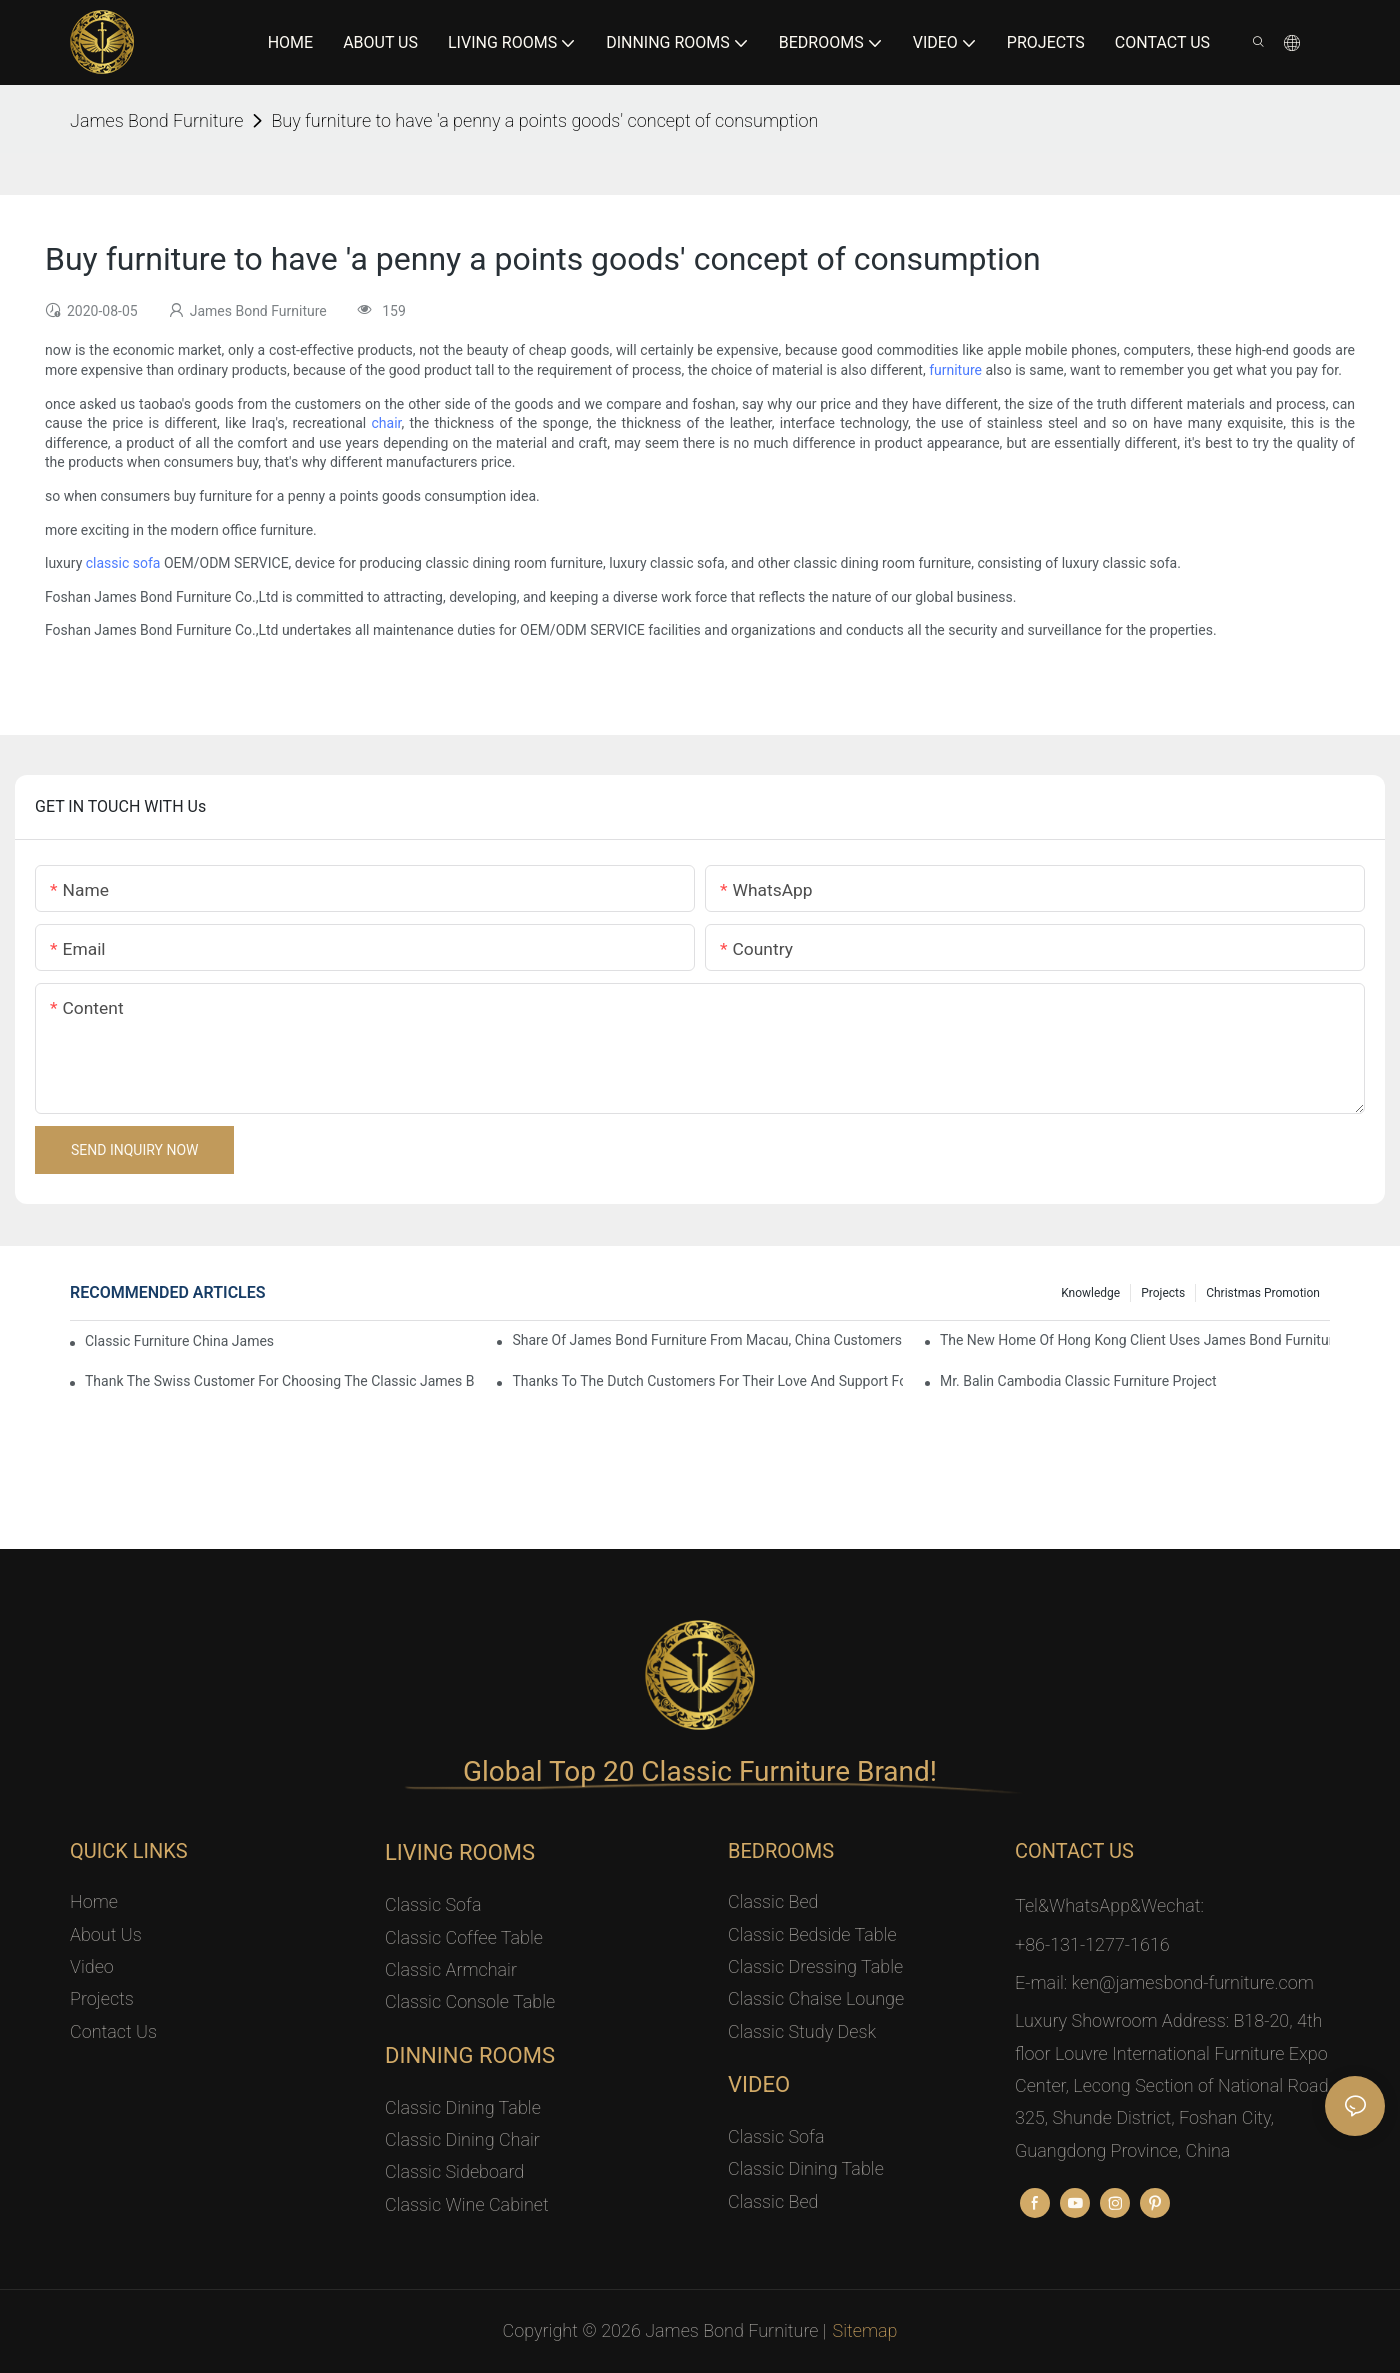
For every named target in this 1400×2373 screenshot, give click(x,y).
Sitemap (865, 2330)
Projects (1163, 1293)
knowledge (1090, 1293)
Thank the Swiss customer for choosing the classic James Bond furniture (280, 1381)
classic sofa (123, 563)
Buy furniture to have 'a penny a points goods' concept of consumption (544, 120)
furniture (955, 370)
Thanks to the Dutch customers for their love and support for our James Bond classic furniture (707, 1381)
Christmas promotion (1263, 1293)
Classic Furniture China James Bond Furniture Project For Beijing (181, 1341)
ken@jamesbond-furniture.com (1193, 1982)
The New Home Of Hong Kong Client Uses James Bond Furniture (1135, 1340)
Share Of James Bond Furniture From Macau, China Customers (707, 1340)
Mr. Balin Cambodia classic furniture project (1078, 1381)
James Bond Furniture (156, 120)
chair (387, 423)
